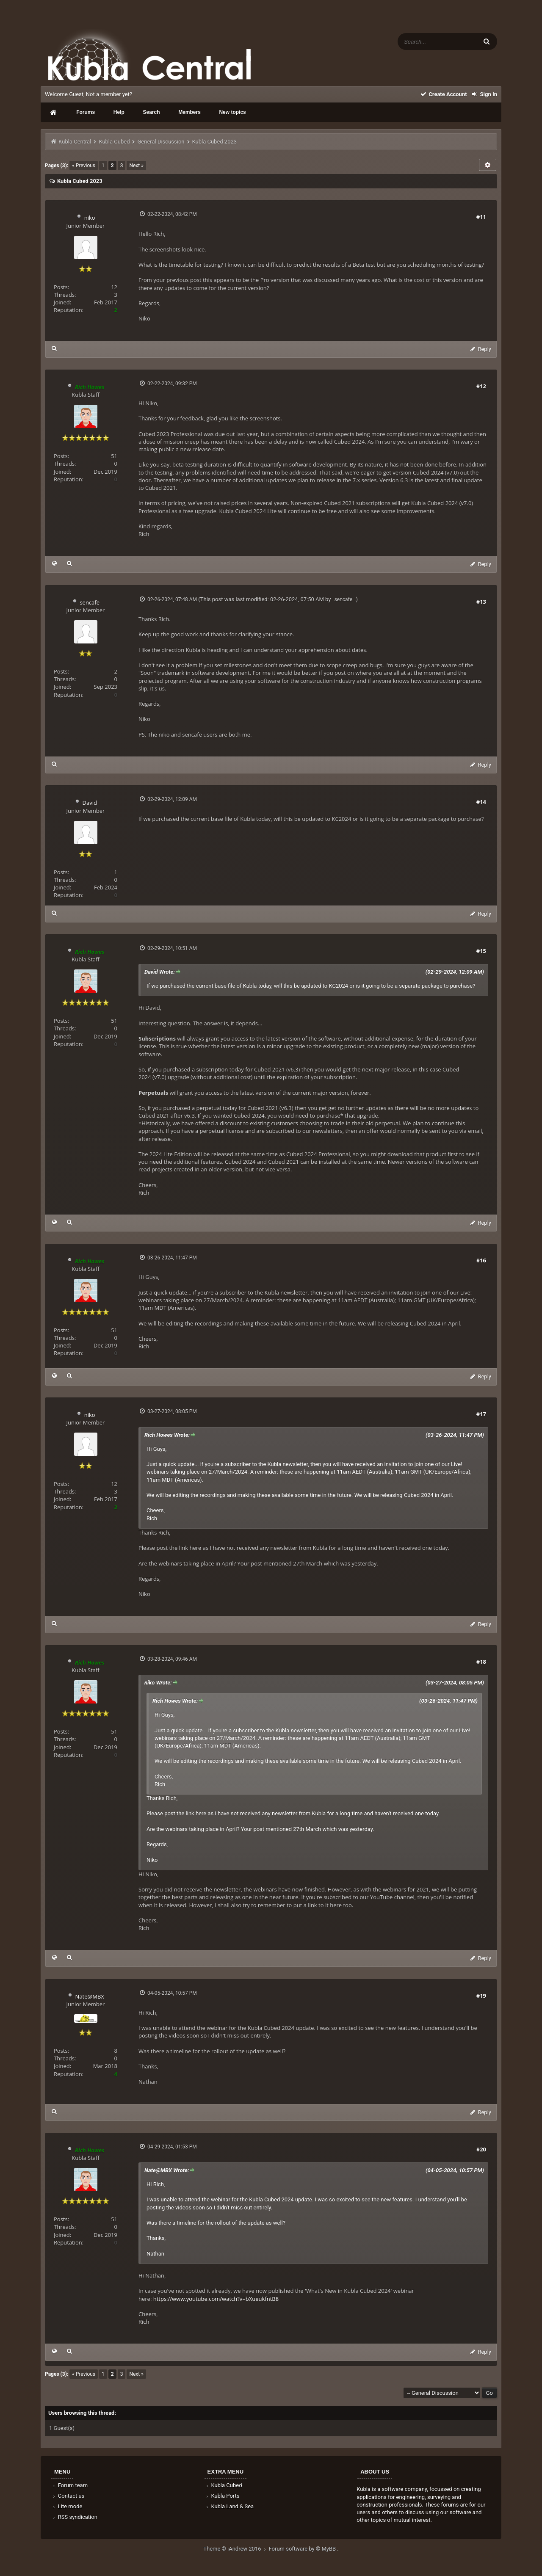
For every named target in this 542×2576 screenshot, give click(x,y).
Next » (136, 165)
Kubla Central (74, 141)
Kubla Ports (222, 2496)
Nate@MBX (89, 1996)
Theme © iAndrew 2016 (235, 2549)
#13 (481, 601)
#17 (481, 1414)
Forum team (70, 2485)
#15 (481, 951)
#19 (481, 1995)
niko (89, 217)
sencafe (90, 602)
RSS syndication (74, 2517)
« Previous (83, 165)
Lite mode (67, 2506)
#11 (481, 217)
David (90, 802)
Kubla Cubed (114, 141)
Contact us (68, 2496)
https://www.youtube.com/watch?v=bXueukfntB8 (216, 2299)
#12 (481, 386)
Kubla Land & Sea (229, 2506)
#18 (481, 1661)
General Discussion (161, 141)
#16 (481, 1260)
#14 (481, 802)
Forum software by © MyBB (303, 2549)
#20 (481, 2149)
